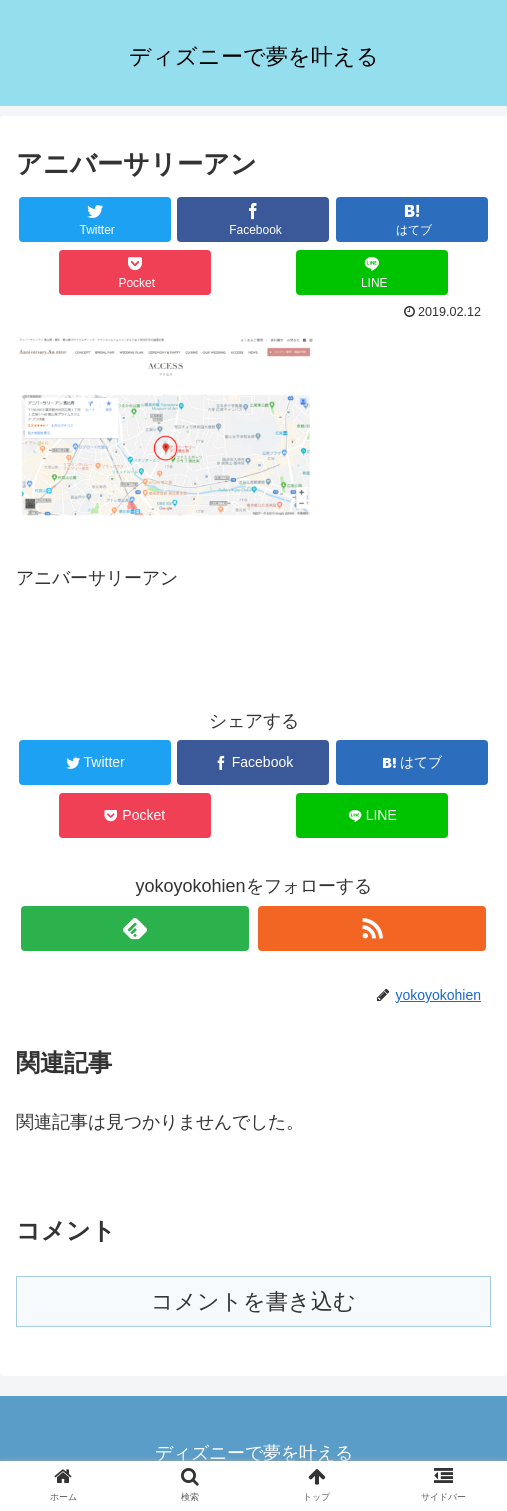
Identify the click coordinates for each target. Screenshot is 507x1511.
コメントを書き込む (253, 1301)
